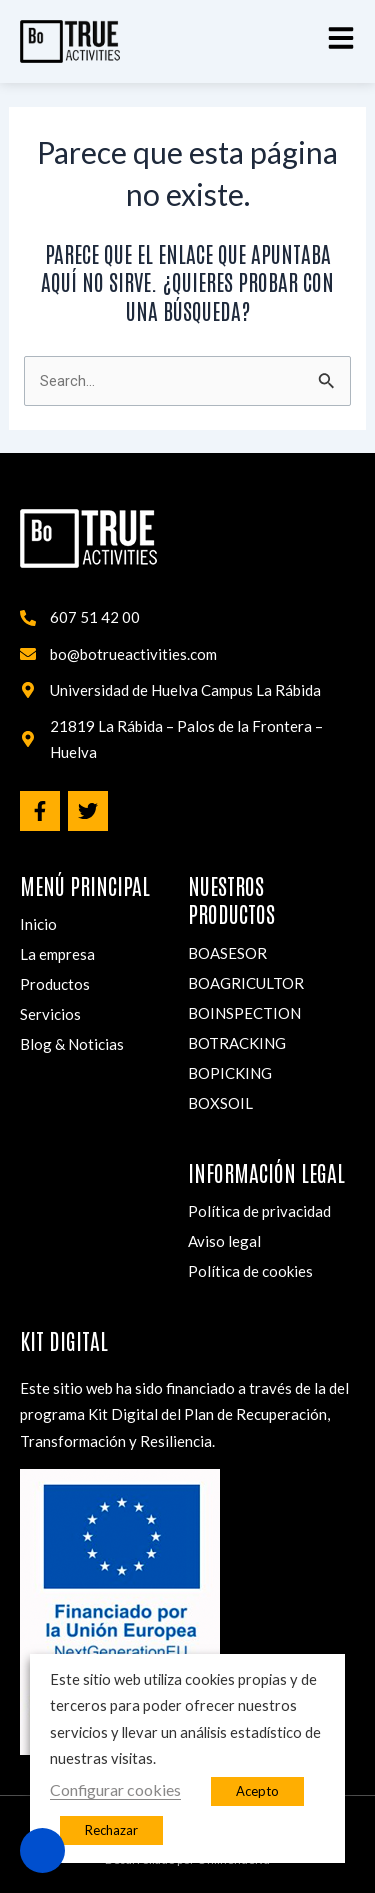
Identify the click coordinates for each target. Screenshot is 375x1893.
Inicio (38, 924)
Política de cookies (250, 1271)
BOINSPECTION (244, 1013)
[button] (341, 38)
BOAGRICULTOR (246, 983)
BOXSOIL (220, 1103)
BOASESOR (227, 953)
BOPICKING (230, 1073)
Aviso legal (224, 1241)
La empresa (57, 954)
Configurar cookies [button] (115, 1789)
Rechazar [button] (111, 1830)
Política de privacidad (259, 1211)
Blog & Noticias (72, 1044)
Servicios (50, 1014)
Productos (55, 984)
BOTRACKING (237, 1043)
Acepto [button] (257, 1791)
